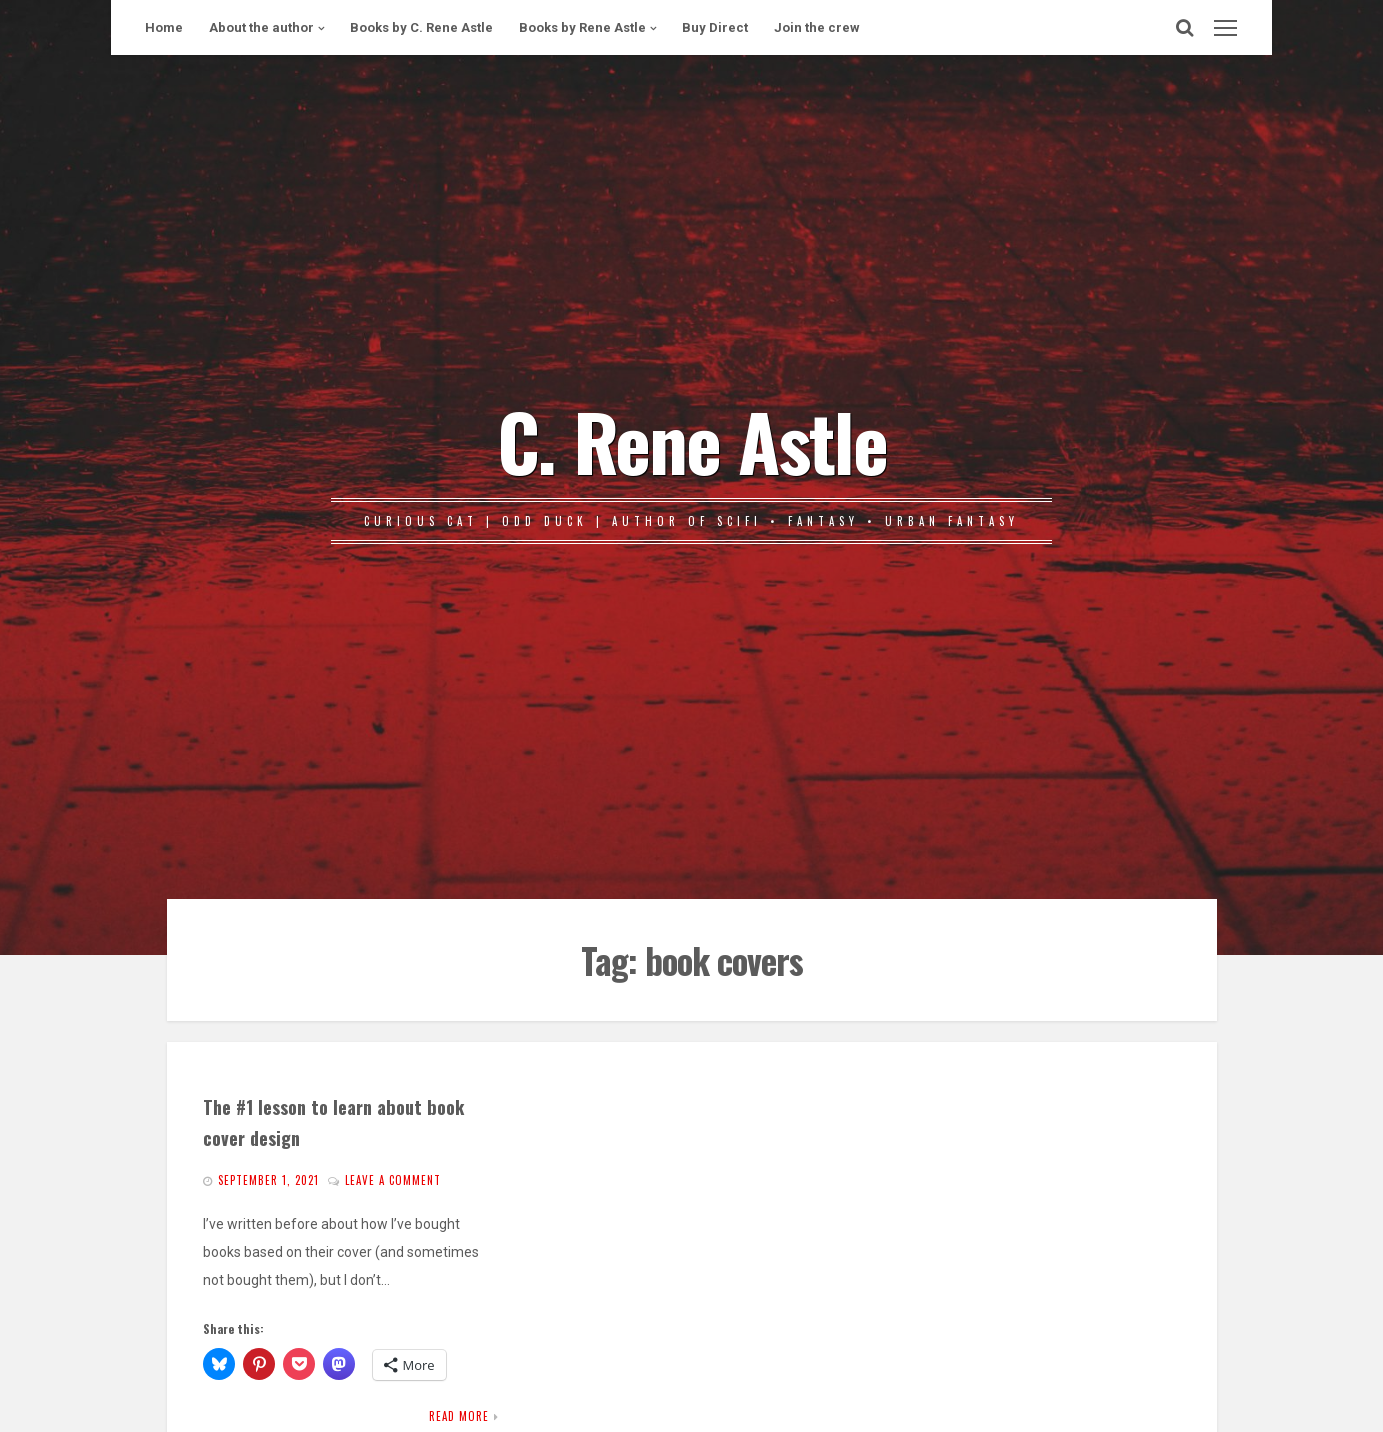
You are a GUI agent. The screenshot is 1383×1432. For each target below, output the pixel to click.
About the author (261, 27)
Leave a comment (393, 1180)
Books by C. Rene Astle (421, 27)
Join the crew (817, 27)
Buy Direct (715, 27)
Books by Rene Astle (582, 27)
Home (164, 27)
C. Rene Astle (692, 440)
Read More (459, 1416)
